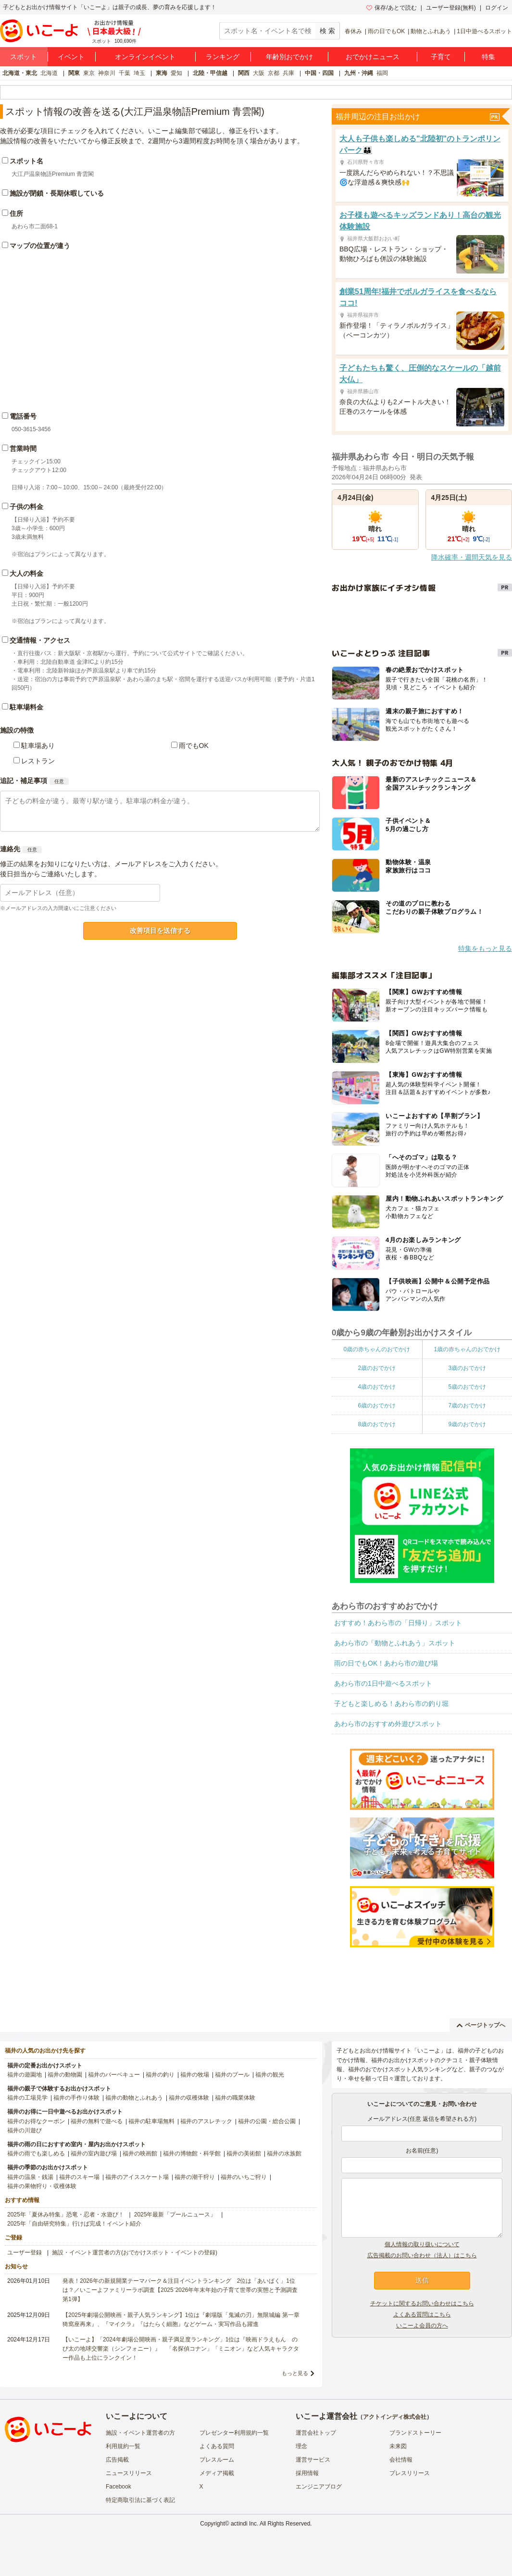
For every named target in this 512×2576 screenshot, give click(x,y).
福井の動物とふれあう (134, 2097)
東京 (89, 73)
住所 (16, 213)
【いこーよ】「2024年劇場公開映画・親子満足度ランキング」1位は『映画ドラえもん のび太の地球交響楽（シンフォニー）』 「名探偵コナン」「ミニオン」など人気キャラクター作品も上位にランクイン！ (180, 2348)
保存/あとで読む (391, 7)
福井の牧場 (194, 2074)
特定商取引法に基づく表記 (140, 2500)
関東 (74, 73)
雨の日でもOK (386, 31)
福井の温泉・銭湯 (30, 2177)
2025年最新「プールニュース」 (175, 2214)
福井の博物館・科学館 (192, 2153)
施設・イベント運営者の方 (140, 2432)
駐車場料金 (26, 707)
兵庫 (288, 73)
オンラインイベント (145, 57)
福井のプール (232, 2074)
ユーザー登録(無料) (451, 7)
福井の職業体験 (235, 2097)
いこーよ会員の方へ (422, 2325)
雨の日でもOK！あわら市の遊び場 (386, 1663)
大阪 (258, 73)
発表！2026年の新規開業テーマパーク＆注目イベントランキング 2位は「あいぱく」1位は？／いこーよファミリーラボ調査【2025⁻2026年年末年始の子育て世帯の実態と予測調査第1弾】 (180, 2289)
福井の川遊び (24, 2130)
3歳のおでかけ (467, 1368)
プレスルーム (217, 2459)
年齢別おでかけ (289, 57)
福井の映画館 (140, 2153)
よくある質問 (217, 2446)
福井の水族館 (284, 2153)
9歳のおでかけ (467, 1424)
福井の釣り (160, 2074)
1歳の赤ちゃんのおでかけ (467, 1349)
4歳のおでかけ (377, 1386)
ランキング (222, 57)
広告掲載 (117, 2459)
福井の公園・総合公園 (267, 2121)
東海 (161, 73)
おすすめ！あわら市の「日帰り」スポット (398, 1623)
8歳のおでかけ (377, 1424)
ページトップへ (481, 2025)
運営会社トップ (316, 2432)
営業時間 (23, 448)
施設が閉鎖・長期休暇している (57, 193)
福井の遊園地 (24, 2074)
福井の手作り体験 (76, 2097)
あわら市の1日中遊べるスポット (383, 1683)
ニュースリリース (129, 2473)
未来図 (398, 2446)
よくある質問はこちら (422, 2314)
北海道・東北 (19, 73)
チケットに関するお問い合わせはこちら (422, 2303)
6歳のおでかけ (377, 1405)
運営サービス (313, 2459)
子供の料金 (26, 506)
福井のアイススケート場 (137, 2177)
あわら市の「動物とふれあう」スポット (394, 1643)
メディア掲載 (217, 2473)
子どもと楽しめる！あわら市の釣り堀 (391, 1703)
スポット (23, 57)
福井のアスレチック (206, 2121)
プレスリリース (409, 2473)
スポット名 (26, 161)
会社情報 (400, 2459)
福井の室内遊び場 (94, 2153)
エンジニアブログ (319, 2486)
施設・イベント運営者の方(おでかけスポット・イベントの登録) (134, 2252)
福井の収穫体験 (189, 2097)
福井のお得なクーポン (36, 2121)
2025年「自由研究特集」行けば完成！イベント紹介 (74, 2223)
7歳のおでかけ (467, 1405)
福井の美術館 (243, 2153)
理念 (301, 2446)
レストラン (38, 761)
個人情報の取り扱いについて (422, 2244)
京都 (273, 73)
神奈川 (106, 73)
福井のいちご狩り (244, 2177)
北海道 (49, 73)
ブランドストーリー (415, 2432)
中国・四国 (319, 73)
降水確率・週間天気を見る (471, 557)
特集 (488, 57)
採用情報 (307, 2473)
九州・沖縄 (358, 73)
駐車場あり (38, 745)
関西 (244, 73)
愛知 (176, 73)
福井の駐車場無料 (151, 2121)
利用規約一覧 (123, 2446)
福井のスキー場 (79, 2177)
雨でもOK (194, 745)
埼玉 (139, 73)
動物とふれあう (431, 31)
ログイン (496, 7)
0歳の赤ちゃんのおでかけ (376, 1349)
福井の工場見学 (27, 2097)
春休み (353, 31)
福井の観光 (269, 2074)
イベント (71, 57)
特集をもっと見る (485, 948)
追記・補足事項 (23, 780)
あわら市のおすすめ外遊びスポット (388, 1724)
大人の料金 (26, 573)
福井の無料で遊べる (97, 2121)
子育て (441, 57)
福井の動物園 (65, 2074)
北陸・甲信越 (210, 73)
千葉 (124, 73)
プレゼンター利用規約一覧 (234, 2432)
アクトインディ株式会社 (394, 2417)
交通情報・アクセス (40, 640)
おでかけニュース (373, 57)
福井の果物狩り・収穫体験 (41, 2186)
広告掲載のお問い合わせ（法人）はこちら (422, 2255)
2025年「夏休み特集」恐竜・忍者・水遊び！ (65, 2214)
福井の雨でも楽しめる (36, 2153)
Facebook (118, 2486)
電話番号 (23, 416)
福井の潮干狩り (195, 2177)
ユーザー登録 (24, 2252)
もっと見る (295, 2373)
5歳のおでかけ (467, 1386)
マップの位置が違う (40, 245)
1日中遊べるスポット (484, 31)
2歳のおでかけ (377, 1368)
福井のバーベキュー (114, 2074)
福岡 (382, 73)
